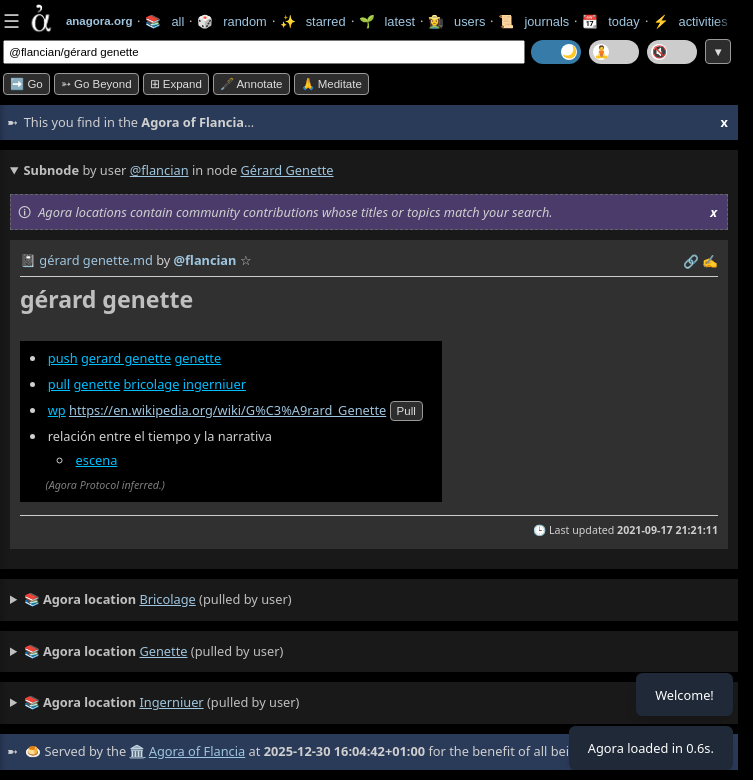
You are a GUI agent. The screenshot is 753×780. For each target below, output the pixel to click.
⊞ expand (176, 84)
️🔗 (691, 261)
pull (59, 384)
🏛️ (137, 751)
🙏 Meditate (331, 84)
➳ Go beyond (96, 84)
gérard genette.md (95, 260)
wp (57, 410)
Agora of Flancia (197, 751)
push (63, 358)
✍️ (710, 261)
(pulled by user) (158, 600)
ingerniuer (214, 384)
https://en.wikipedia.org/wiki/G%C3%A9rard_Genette (227, 410)
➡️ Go (26, 84)
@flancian (159, 170)
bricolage (151, 384)
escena (97, 460)
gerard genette (126, 358)
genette (197, 358)
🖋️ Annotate (251, 84)
